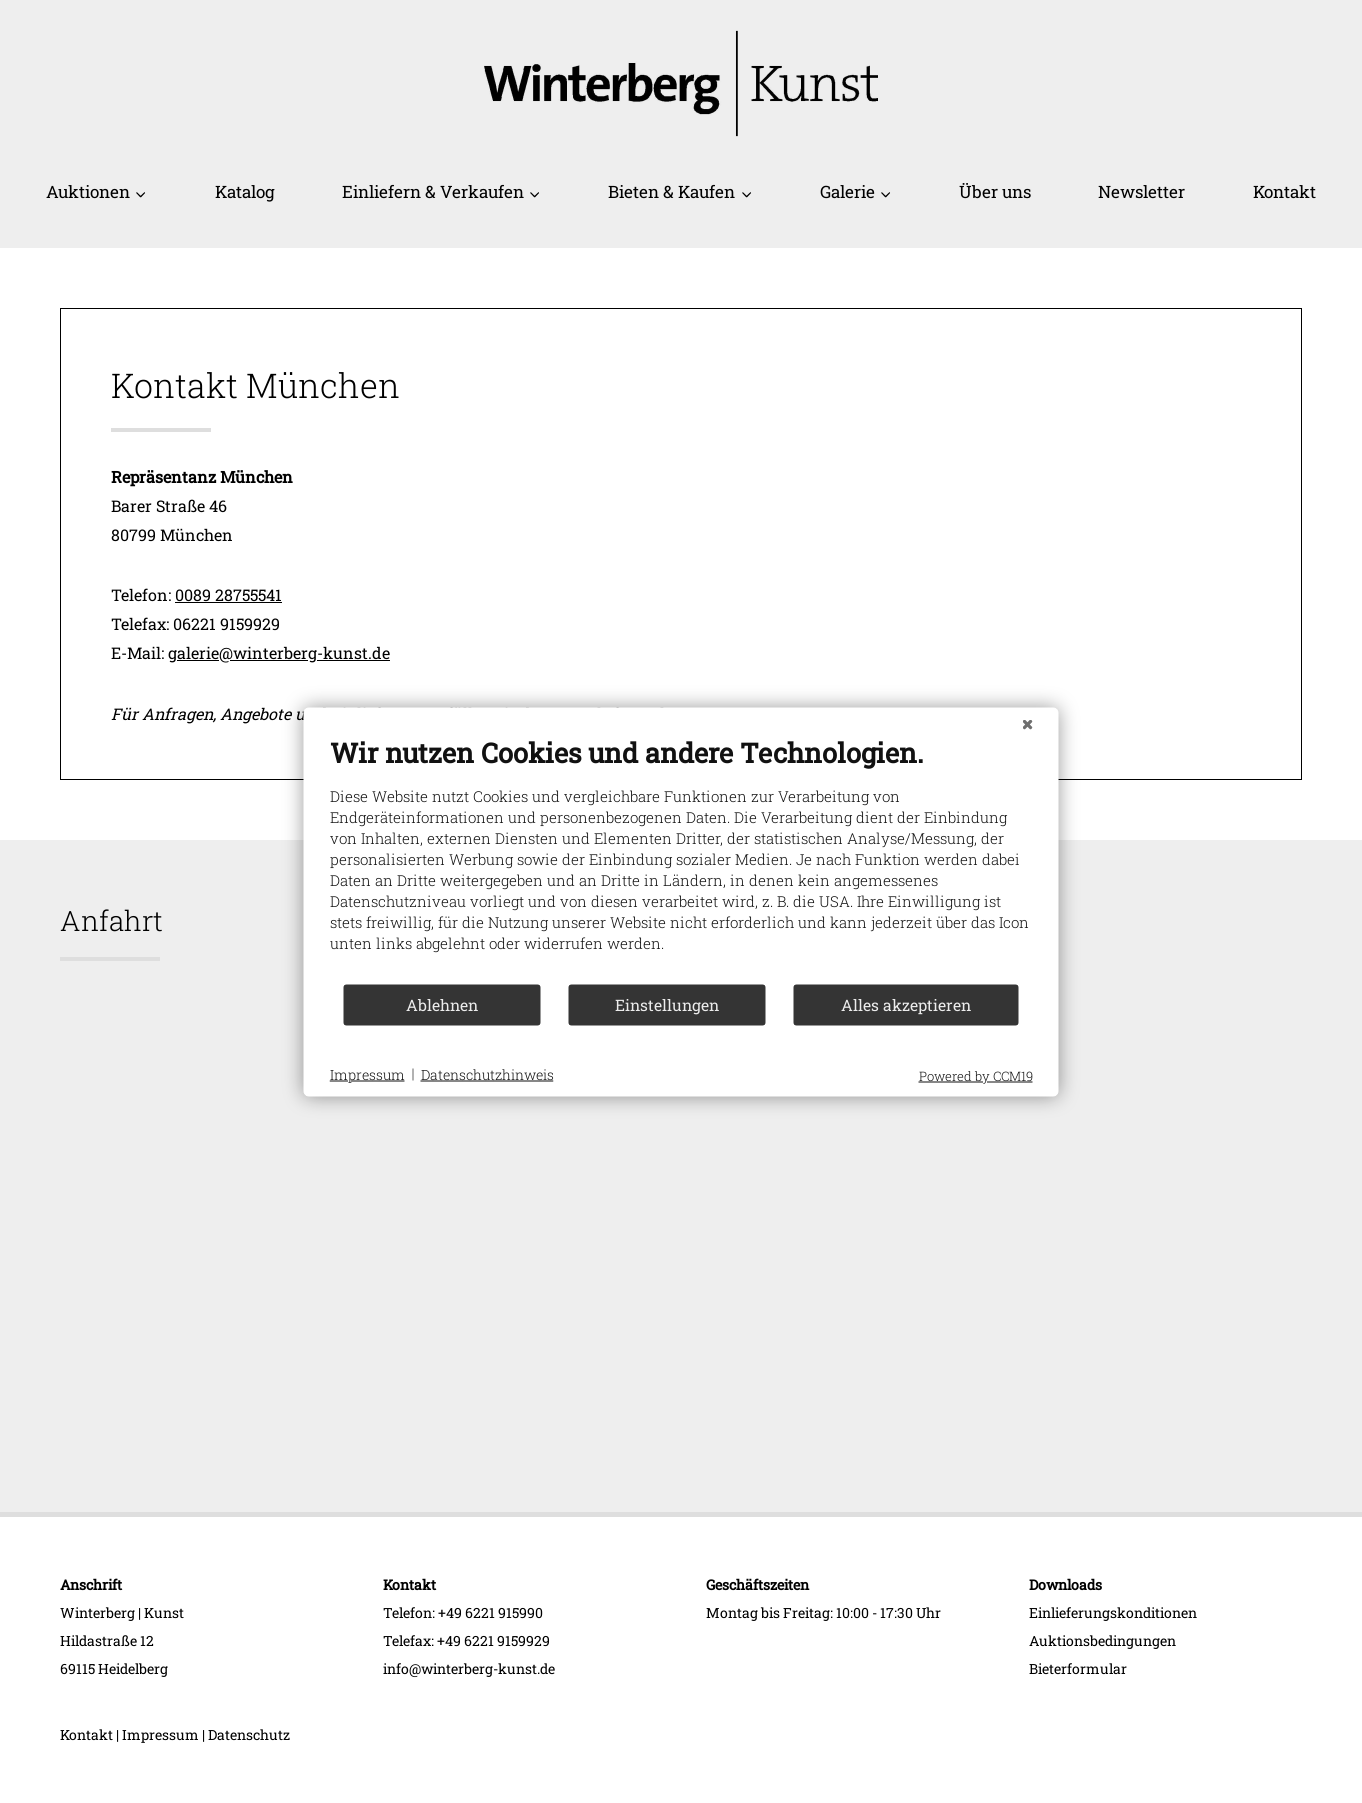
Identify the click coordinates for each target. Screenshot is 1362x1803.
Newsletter (1141, 191)
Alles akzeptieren (906, 1004)
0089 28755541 (228, 594)
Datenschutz (249, 1734)
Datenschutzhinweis (487, 1074)
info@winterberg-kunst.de (469, 1668)
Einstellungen (667, 1004)
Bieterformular (1078, 1668)
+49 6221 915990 (490, 1612)
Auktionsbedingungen (1102, 1640)
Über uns (995, 191)
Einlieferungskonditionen (1113, 1612)
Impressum (160, 1734)
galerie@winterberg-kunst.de (279, 652)
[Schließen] (1028, 723)
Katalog (245, 191)
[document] (681, 858)
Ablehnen (442, 1004)
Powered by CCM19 (976, 1075)
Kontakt (1284, 191)
